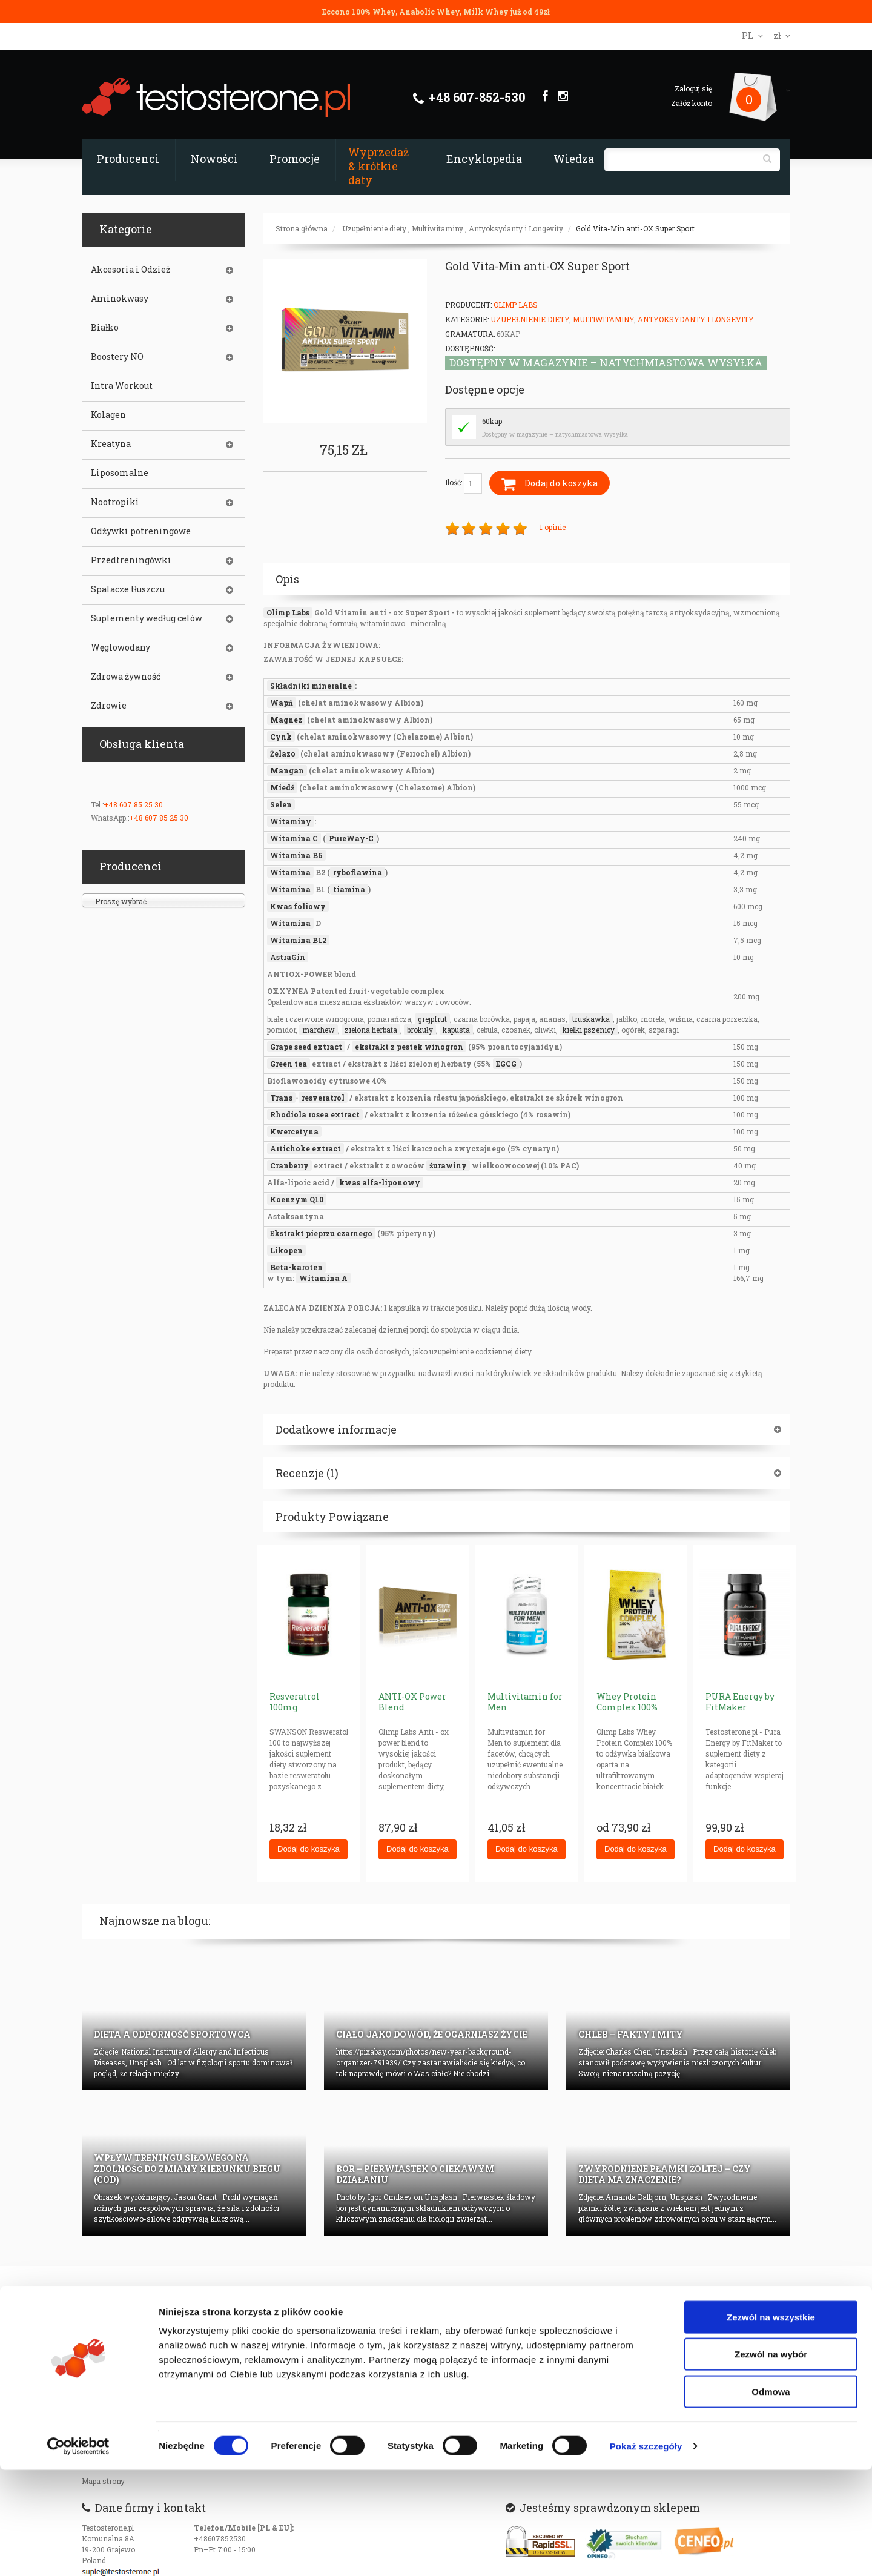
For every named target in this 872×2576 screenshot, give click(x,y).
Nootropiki (115, 502)
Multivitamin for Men (525, 1701)
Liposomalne (119, 473)
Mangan (287, 770)
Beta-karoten (296, 1267)
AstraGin (287, 957)
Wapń (281, 702)
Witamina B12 (298, 940)
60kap (492, 421)
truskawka (591, 1019)
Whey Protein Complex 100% (627, 1701)
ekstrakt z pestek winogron (409, 1046)
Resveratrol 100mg (294, 1701)
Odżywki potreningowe (141, 531)
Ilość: (463, 483)
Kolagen (108, 415)
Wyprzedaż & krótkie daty (378, 166)
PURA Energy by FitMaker (740, 1701)
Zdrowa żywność (125, 676)
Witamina (290, 872)
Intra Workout (122, 386)
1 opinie (553, 527)
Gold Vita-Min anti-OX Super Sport (635, 228)
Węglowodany (120, 647)
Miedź (282, 787)
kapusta (456, 1030)
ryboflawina (357, 872)
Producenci (128, 158)
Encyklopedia (484, 158)
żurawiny (448, 1165)
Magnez (286, 719)
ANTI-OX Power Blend (412, 1701)
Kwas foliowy (298, 906)
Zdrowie (109, 705)
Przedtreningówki (131, 560)
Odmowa (770, 2497)
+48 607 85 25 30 (133, 804)
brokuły (420, 1030)
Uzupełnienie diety (374, 228)
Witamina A (323, 1278)
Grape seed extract (306, 1046)
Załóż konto (691, 103)
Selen (281, 804)
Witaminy (290, 821)
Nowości (214, 158)
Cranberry (289, 1165)
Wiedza (573, 158)
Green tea (288, 1063)
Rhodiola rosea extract (315, 1114)
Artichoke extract (305, 1148)
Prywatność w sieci (116, 2323)
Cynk (281, 736)
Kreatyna (111, 444)
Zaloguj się (693, 88)
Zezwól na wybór (771, 2460)
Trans (281, 1097)
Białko (105, 328)
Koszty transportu (113, 2372)
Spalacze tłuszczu (128, 589)
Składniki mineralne (311, 685)
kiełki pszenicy (589, 1030)
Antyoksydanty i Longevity (516, 228)
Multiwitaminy (437, 228)
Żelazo (283, 753)
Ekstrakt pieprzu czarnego (321, 1233)
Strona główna (302, 228)
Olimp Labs (516, 305)
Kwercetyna (294, 1131)
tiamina (349, 889)
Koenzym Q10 (296, 1199)
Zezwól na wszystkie (771, 2423)
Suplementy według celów (146, 618)
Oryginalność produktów (124, 2388)
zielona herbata (371, 1030)
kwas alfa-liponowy (379, 1182)
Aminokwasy (119, 298)
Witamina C (294, 838)
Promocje (294, 158)
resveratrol (323, 1097)
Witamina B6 (296, 855)
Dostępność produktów (121, 2355)
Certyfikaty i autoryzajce (244, 2339)
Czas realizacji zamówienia (130, 2339)
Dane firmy (221, 2323)
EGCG (506, 1063)
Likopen (286, 1250)
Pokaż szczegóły (646, 2552)
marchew (318, 1030)
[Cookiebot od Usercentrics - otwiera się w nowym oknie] (78, 2552)
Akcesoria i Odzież (130, 269)
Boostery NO (117, 357)
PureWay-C (351, 838)
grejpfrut (432, 1019)
